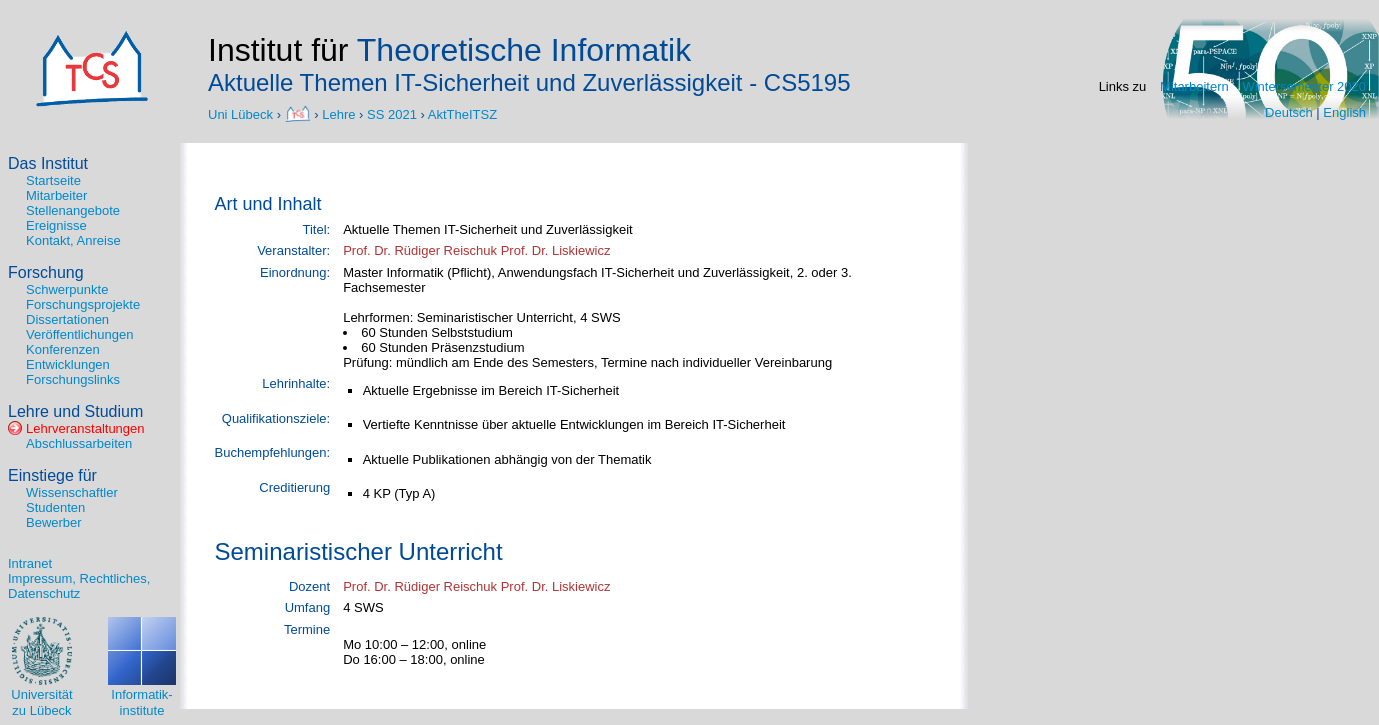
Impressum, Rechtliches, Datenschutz (79, 586)
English (1344, 112)
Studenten (55, 507)
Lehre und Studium (75, 411)
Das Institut (48, 163)
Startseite (53, 180)
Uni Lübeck (242, 113)
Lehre (338, 113)
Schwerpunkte (67, 289)
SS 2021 (392, 113)
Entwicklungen (68, 364)
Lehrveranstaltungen (85, 428)
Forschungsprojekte (83, 304)
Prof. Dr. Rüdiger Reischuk (420, 250)
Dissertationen (67, 319)
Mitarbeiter (56, 195)
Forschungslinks (73, 379)
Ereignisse (56, 225)
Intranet (30, 563)
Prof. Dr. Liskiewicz (556, 250)
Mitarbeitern (1194, 86)
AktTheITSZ (462, 113)
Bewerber (54, 522)
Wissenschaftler (72, 492)
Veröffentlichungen (79, 334)
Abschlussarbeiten (79, 443)
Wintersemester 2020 (1304, 86)
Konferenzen (63, 349)
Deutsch (1289, 112)
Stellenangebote (73, 210)
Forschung (46, 272)
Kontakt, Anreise (73, 240)
